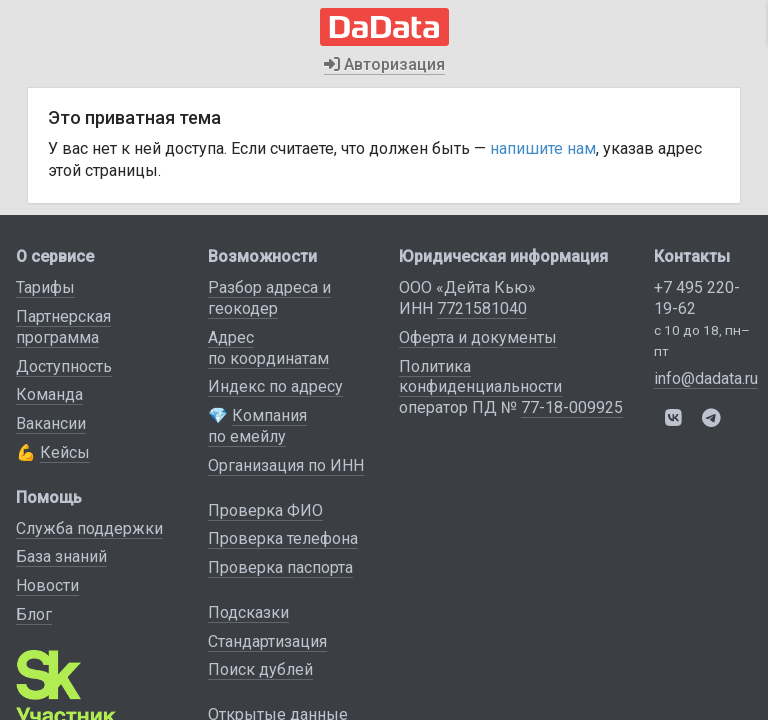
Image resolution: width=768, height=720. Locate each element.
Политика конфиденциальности (480, 377)
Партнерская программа (63, 327)
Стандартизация (267, 641)
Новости (47, 585)
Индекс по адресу (275, 386)
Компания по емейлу (257, 426)
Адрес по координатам (268, 348)
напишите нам (543, 148)
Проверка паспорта (280, 567)
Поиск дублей (260, 669)
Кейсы (65, 452)
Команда (49, 394)
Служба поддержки (89, 528)
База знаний (61, 556)
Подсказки (248, 612)
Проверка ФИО (265, 510)
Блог (34, 614)
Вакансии (51, 423)
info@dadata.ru (706, 378)
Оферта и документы (478, 337)
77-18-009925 (572, 407)
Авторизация (384, 64)
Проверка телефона (283, 538)
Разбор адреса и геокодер (269, 298)
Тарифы (45, 287)
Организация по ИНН (286, 465)
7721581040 (482, 308)
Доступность (64, 366)
